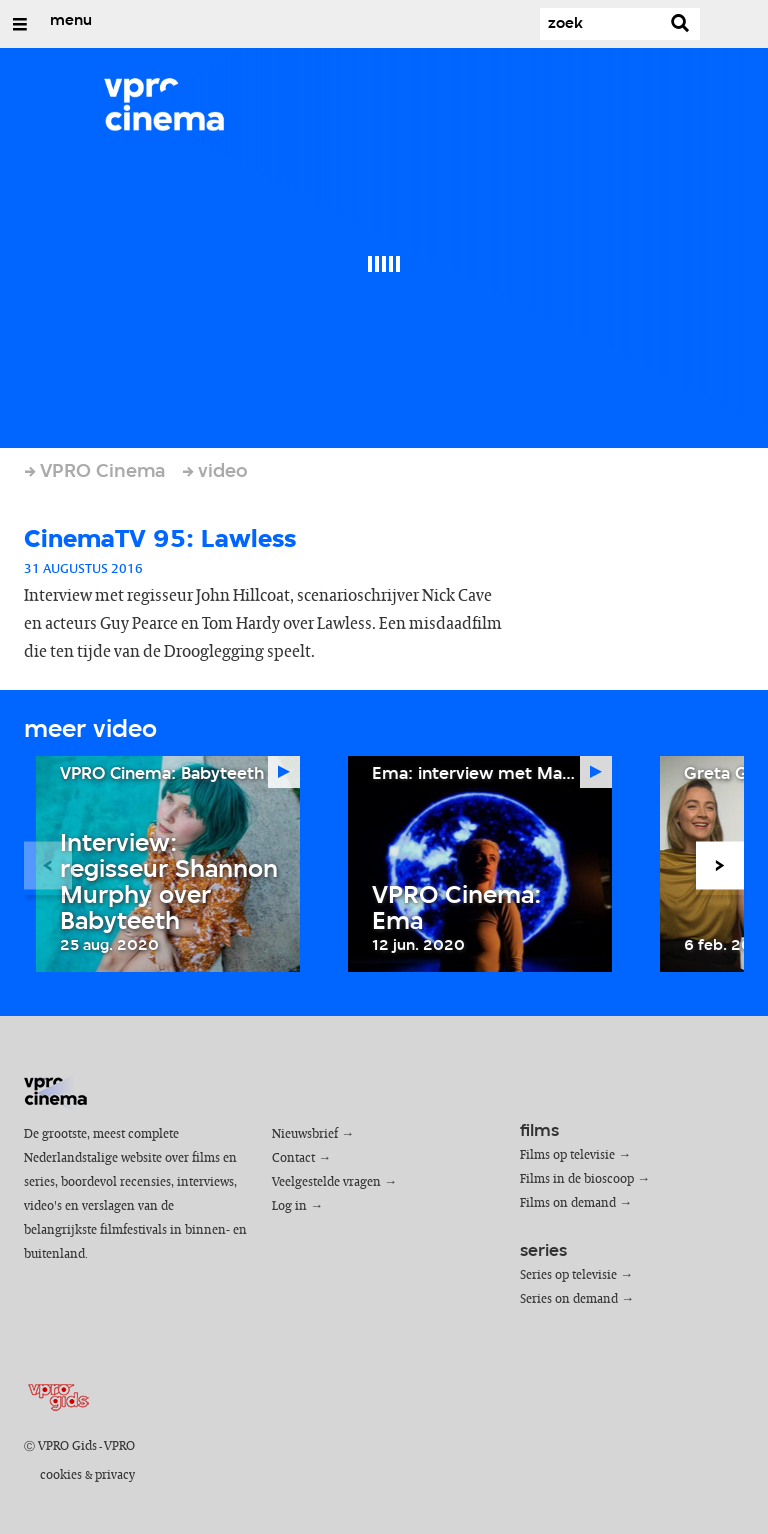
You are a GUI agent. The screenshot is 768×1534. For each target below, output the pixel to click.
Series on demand (569, 1299)
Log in (289, 1206)
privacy (115, 1475)
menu (71, 21)
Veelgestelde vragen (326, 1182)
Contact (293, 1158)
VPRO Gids (67, 1446)
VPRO (119, 1446)
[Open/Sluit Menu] (20, 24)
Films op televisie (567, 1155)
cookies (61, 1475)
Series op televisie (568, 1275)
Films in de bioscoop (577, 1179)
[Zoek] (600, 24)
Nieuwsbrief (305, 1134)
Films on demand (568, 1203)
